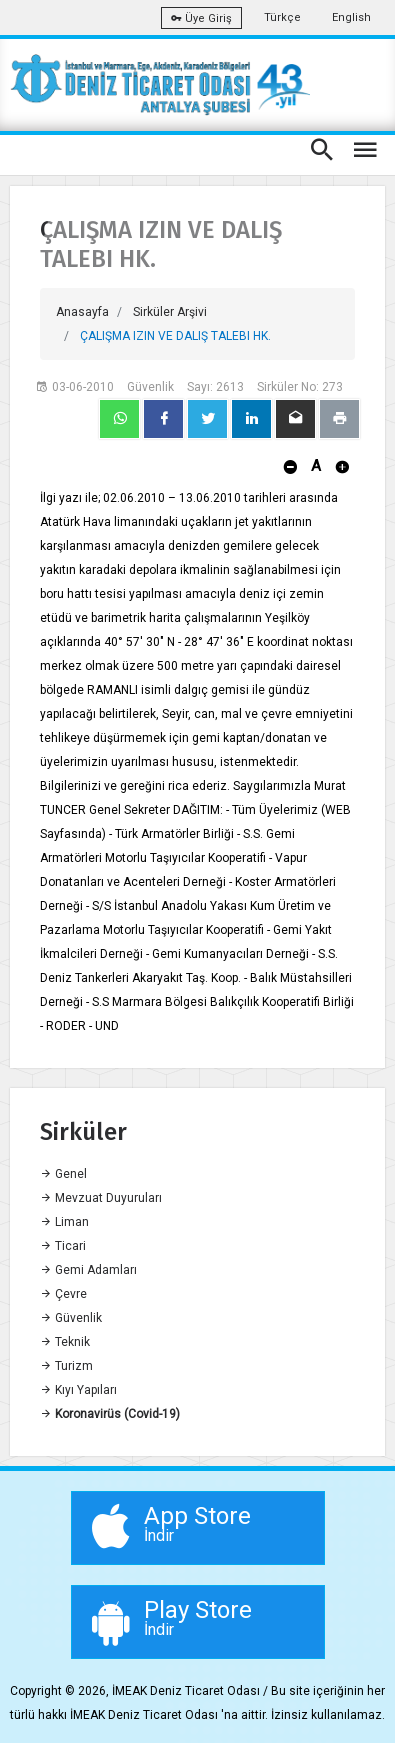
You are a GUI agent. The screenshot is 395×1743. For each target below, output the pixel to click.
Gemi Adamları (88, 1270)
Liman (64, 1222)
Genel (63, 1174)
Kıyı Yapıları (78, 1390)
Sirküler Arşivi (170, 312)
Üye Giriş (201, 18)
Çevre (63, 1294)
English (351, 17)
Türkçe (282, 17)
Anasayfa (82, 312)
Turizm (66, 1366)
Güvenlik (71, 1318)
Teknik (65, 1342)
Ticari (63, 1246)
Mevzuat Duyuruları (101, 1198)
